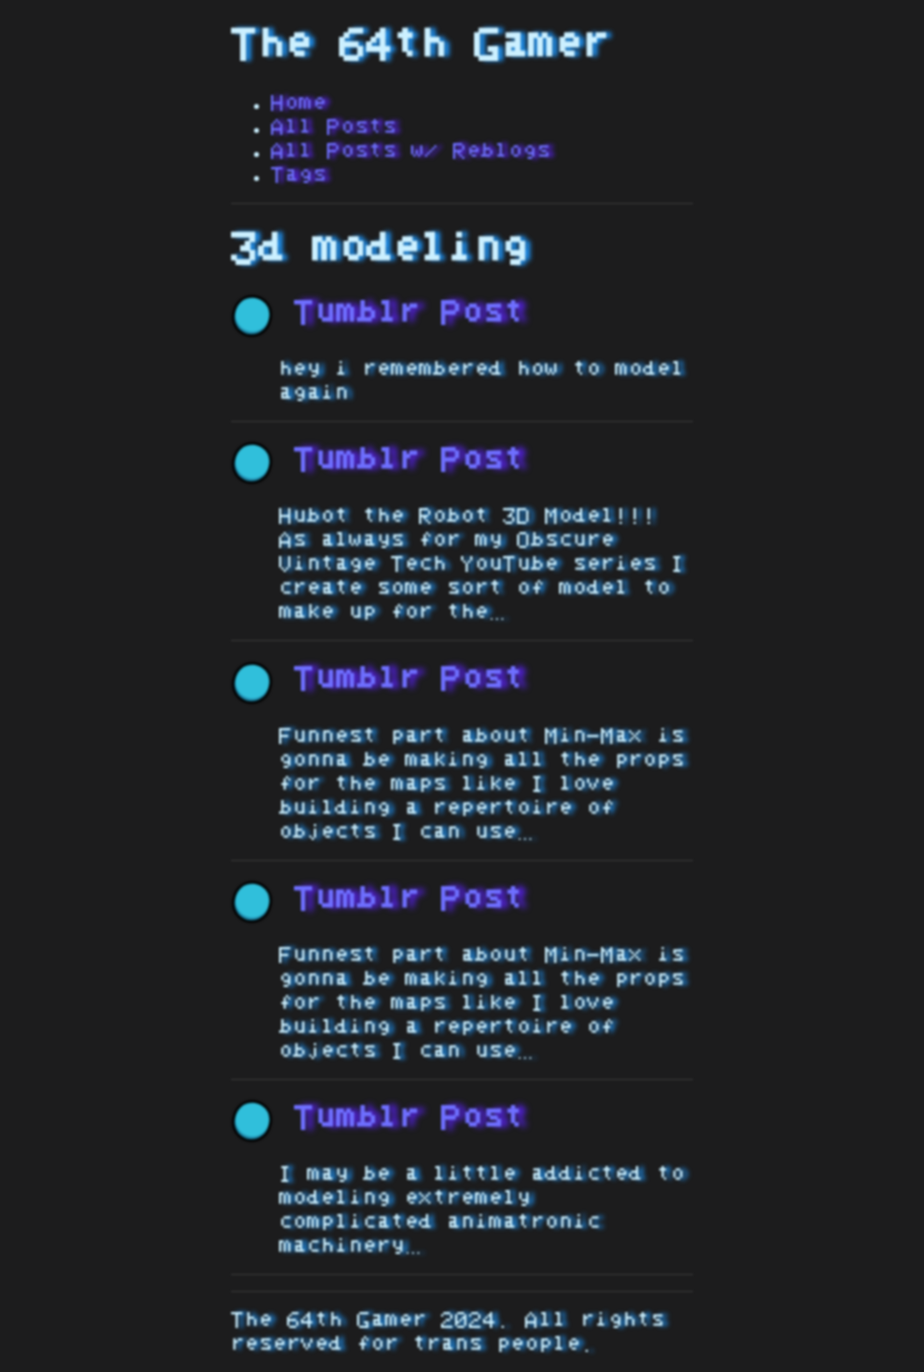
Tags (299, 175)
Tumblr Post (378, 313)
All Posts (334, 127)
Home (299, 103)
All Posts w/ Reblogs (411, 151)
